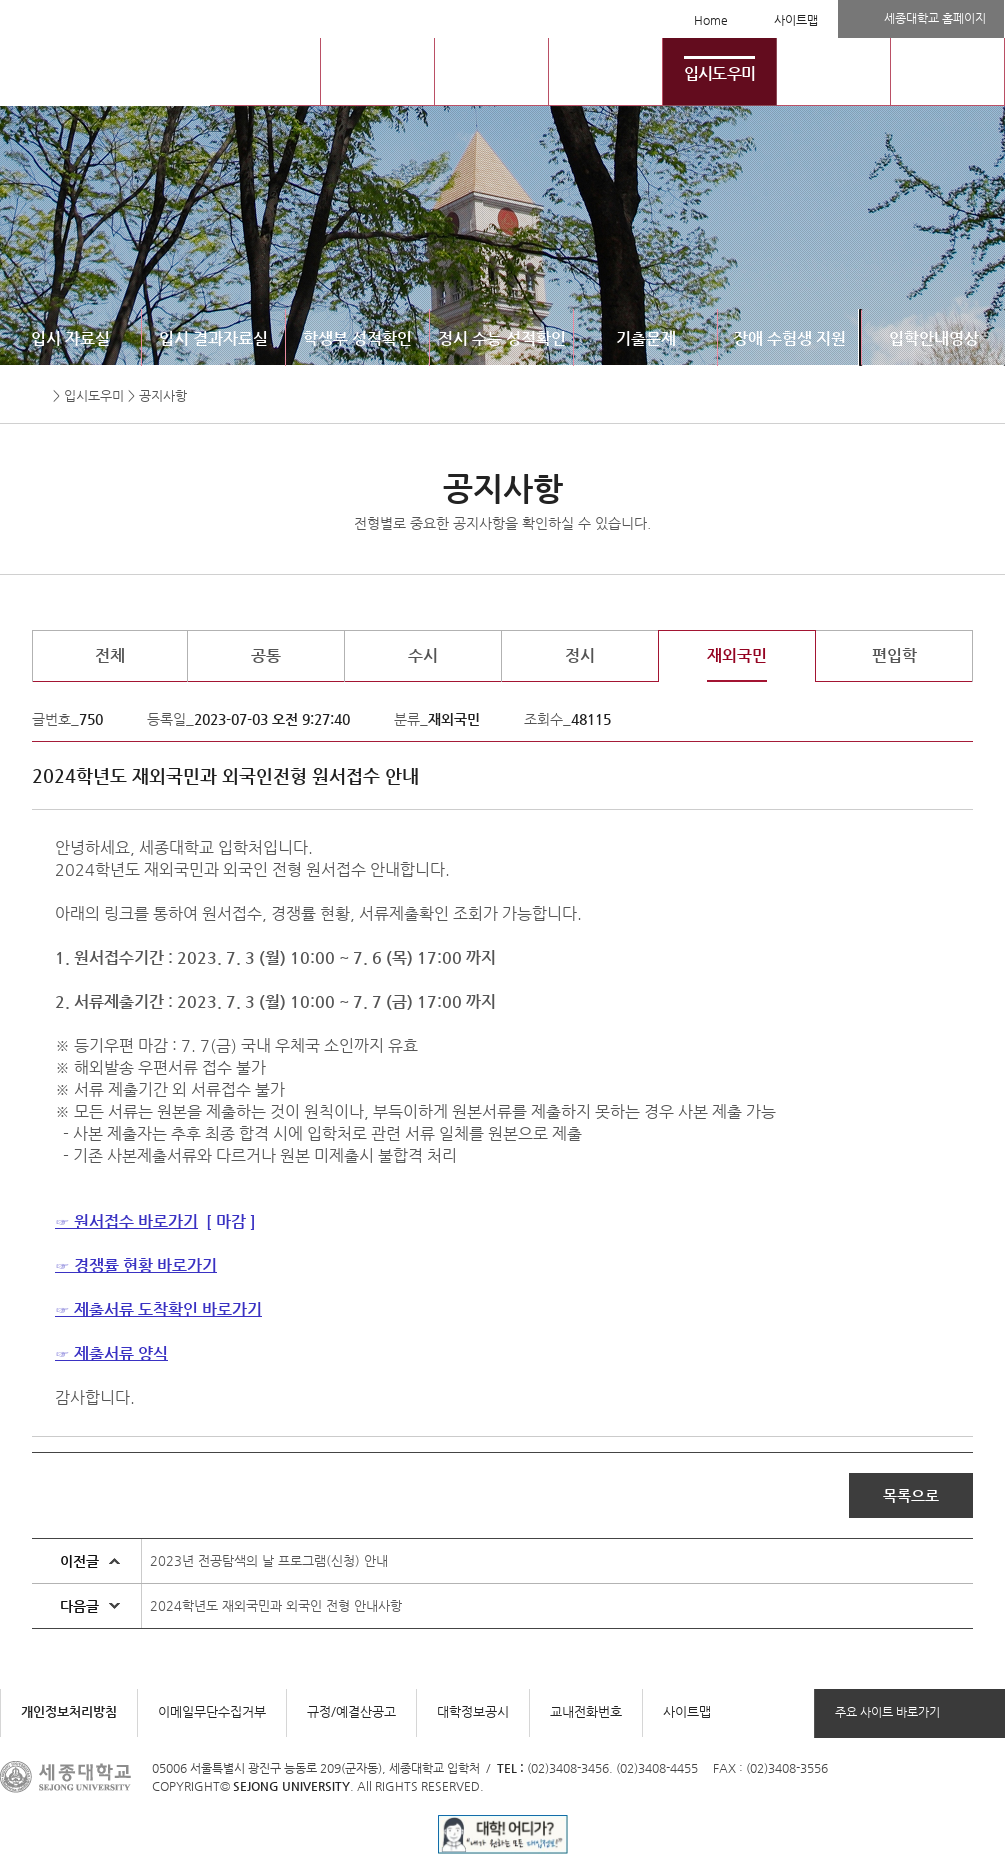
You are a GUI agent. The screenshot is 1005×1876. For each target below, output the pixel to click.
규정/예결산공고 (351, 1711)
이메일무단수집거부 (212, 1711)
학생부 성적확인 (357, 338)
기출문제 (646, 338)
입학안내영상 (934, 338)
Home (711, 20)
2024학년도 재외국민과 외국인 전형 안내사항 (276, 1605)
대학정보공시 (473, 1711)
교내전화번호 (586, 1711)
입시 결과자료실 (213, 338)
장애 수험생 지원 (789, 338)
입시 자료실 (70, 338)
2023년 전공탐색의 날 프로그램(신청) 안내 (269, 1560)
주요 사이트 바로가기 (887, 1712)
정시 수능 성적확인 (502, 338)
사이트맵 (796, 20)
